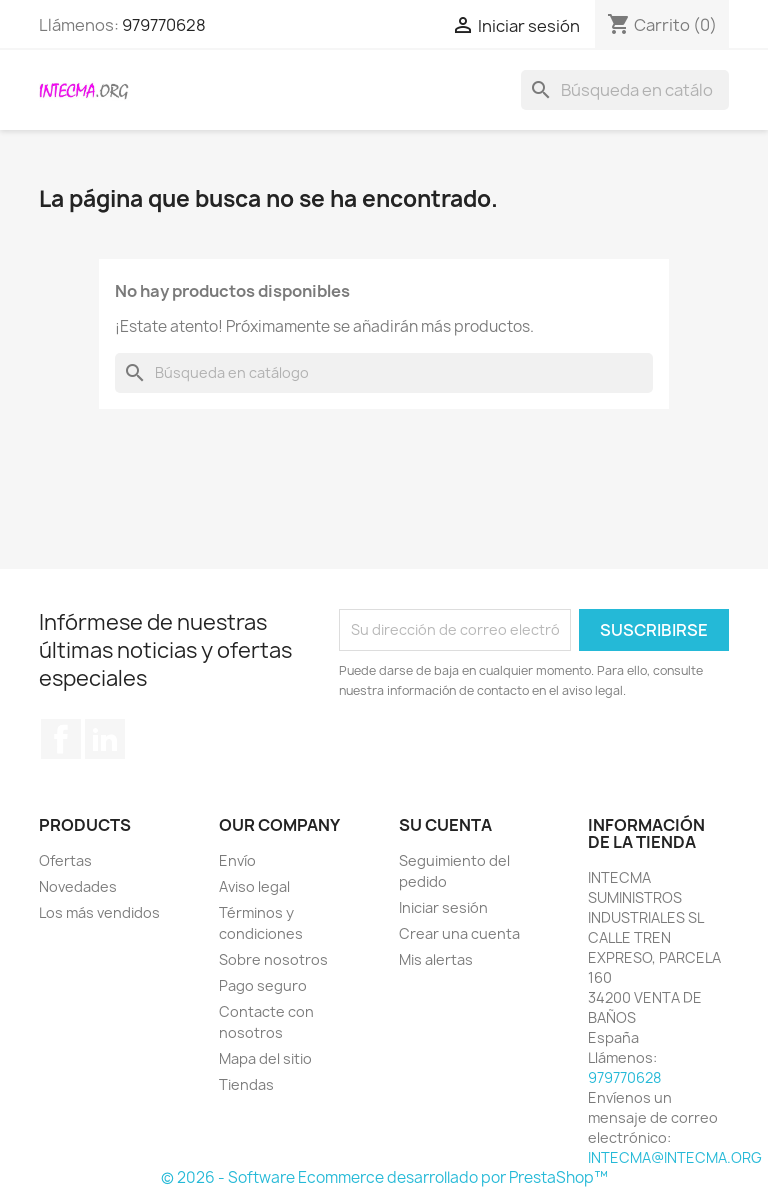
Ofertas (65, 860)
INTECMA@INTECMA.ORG (675, 1157)
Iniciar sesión (443, 907)
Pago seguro (263, 985)
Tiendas (246, 1084)
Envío (237, 860)
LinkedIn (105, 739)
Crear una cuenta (459, 933)
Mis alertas (436, 959)
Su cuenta (445, 825)
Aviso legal (254, 886)
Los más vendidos (99, 912)
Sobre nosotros (273, 959)
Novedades (78, 886)
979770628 (164, 25)
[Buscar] (625, 90)
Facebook (61, 739)
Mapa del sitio (265, 1058)
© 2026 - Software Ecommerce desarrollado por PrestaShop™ (384, 1177)
